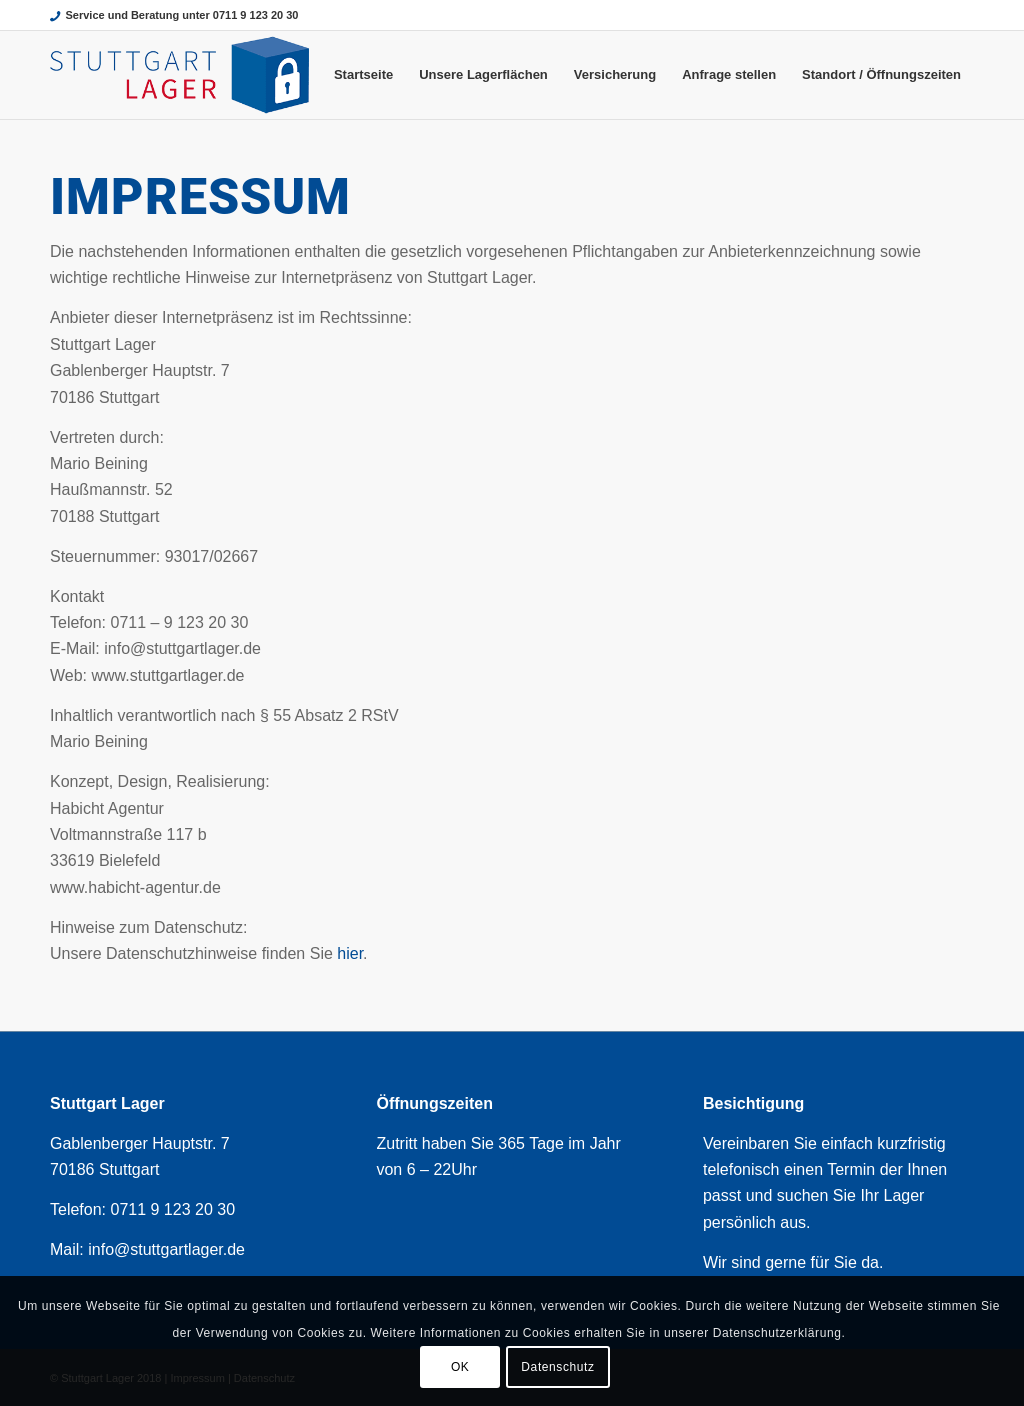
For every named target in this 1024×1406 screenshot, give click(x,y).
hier (350, 953)
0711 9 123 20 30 (172, 1209)
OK (460, 1367)
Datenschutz (557, 1367)
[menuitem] (363, 75)
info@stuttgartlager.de (166, 1249)
